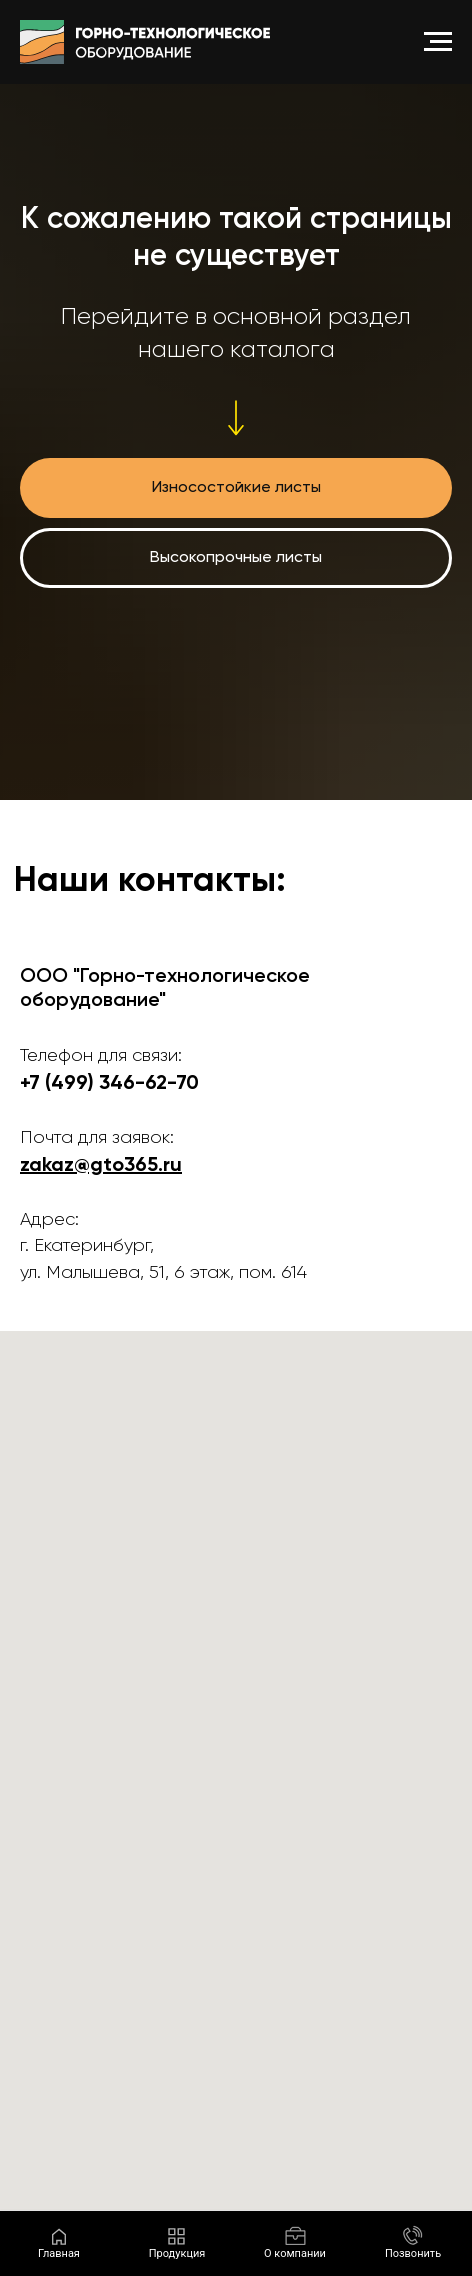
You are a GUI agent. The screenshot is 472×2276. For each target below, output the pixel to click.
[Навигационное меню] (438, 42)
